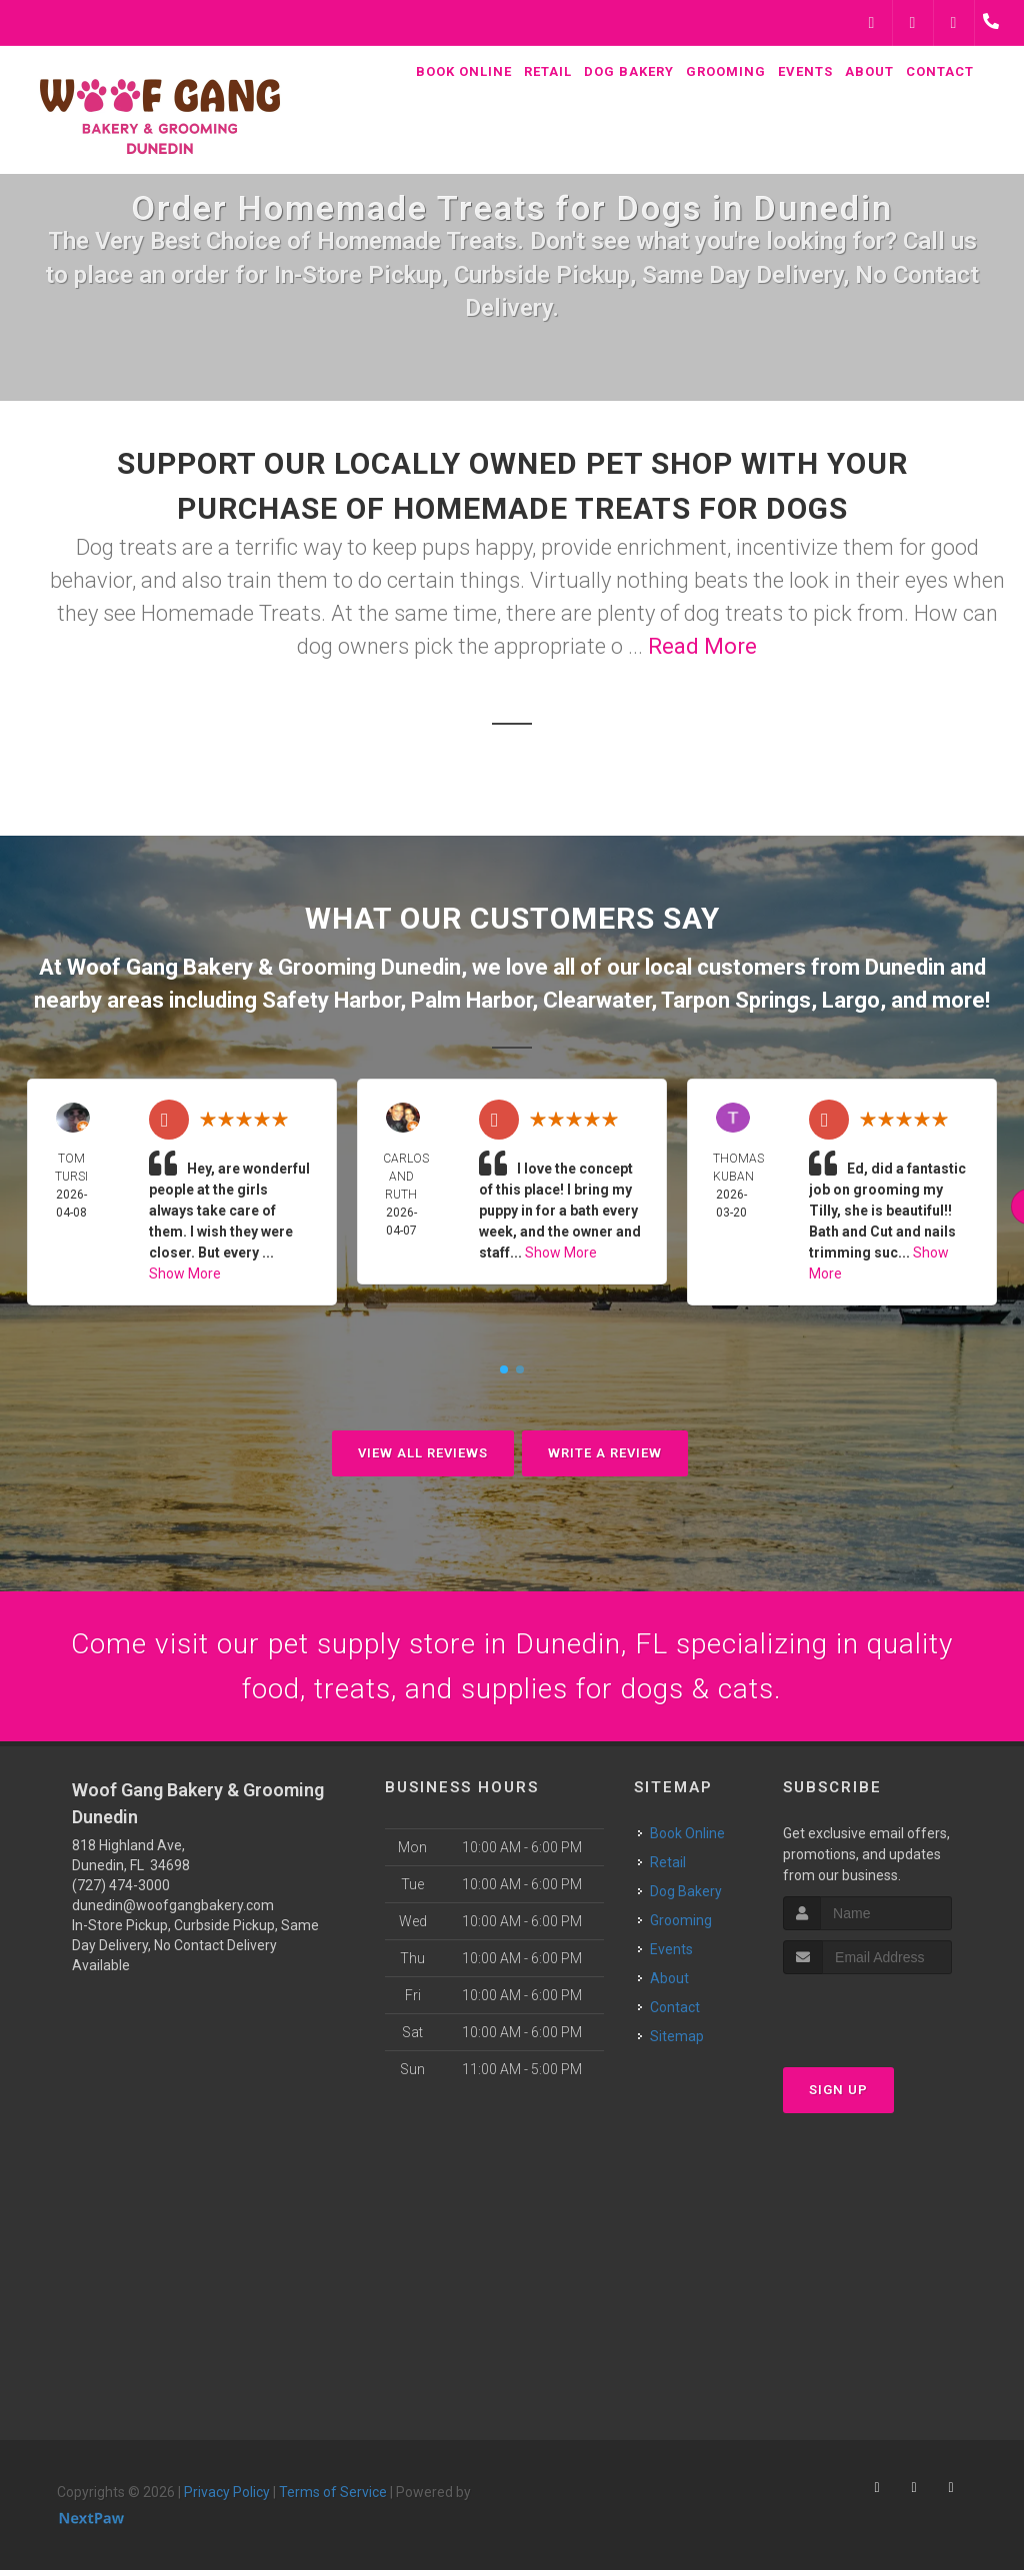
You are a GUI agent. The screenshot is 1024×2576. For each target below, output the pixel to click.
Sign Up (838, 2095)
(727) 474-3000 (121, 1891)
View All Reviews (423, 1452)
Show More (185, 1274)
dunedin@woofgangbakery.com (173, 1911)
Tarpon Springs (736, 1000)
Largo (851, 1000)
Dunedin (905, 967)
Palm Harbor (471, 1000)
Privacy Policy (227, 2498)
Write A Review (605, 1452)
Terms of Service (333, 2498)
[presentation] (889, 2017)
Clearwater (597, 1000)
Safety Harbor (331, 1000)
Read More (702, 646)
